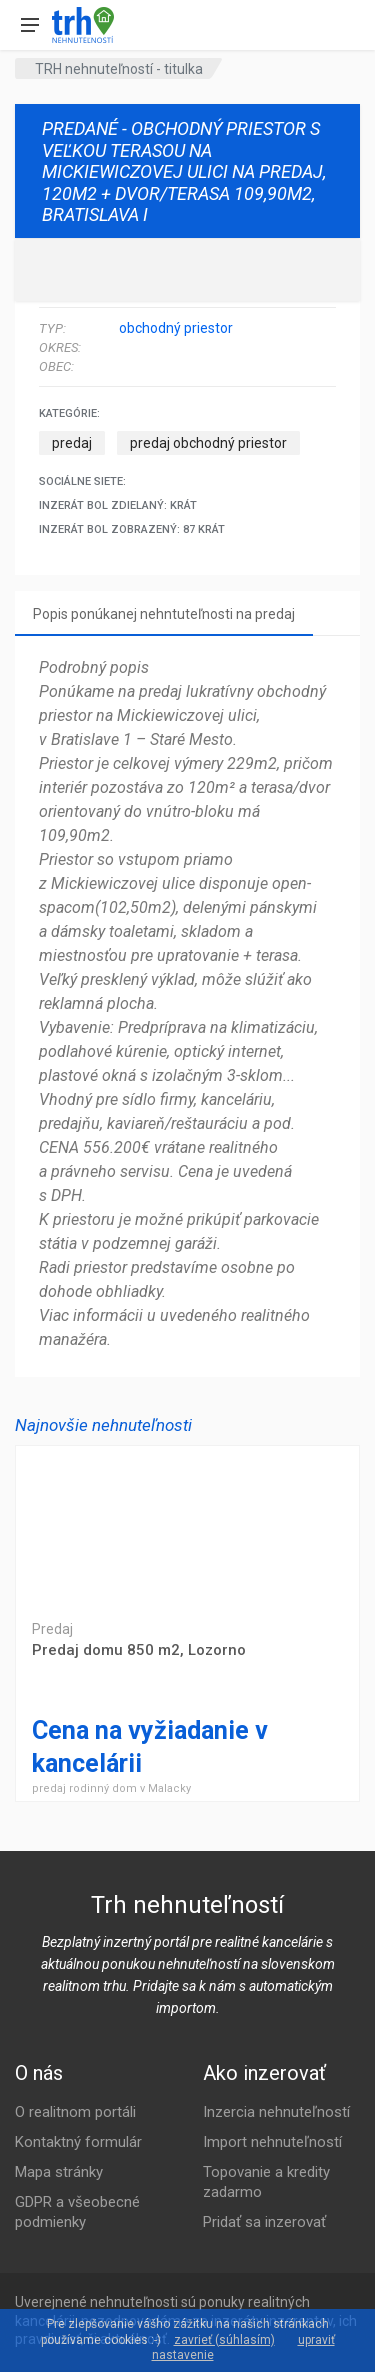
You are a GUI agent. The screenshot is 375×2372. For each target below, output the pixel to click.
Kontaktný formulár (78, 2142)
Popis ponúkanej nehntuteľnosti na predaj (164, 614)
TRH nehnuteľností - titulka (119, 69)
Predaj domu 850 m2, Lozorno (187, 1526)
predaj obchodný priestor (208, 443)
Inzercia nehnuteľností (276, 2112)
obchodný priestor (176, 328)
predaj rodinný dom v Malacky (111, 1788)
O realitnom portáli (75, 2112)
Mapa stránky (59, 2172)
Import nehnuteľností (272, 2142)
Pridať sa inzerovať (264, 2222)
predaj (72, 443)
